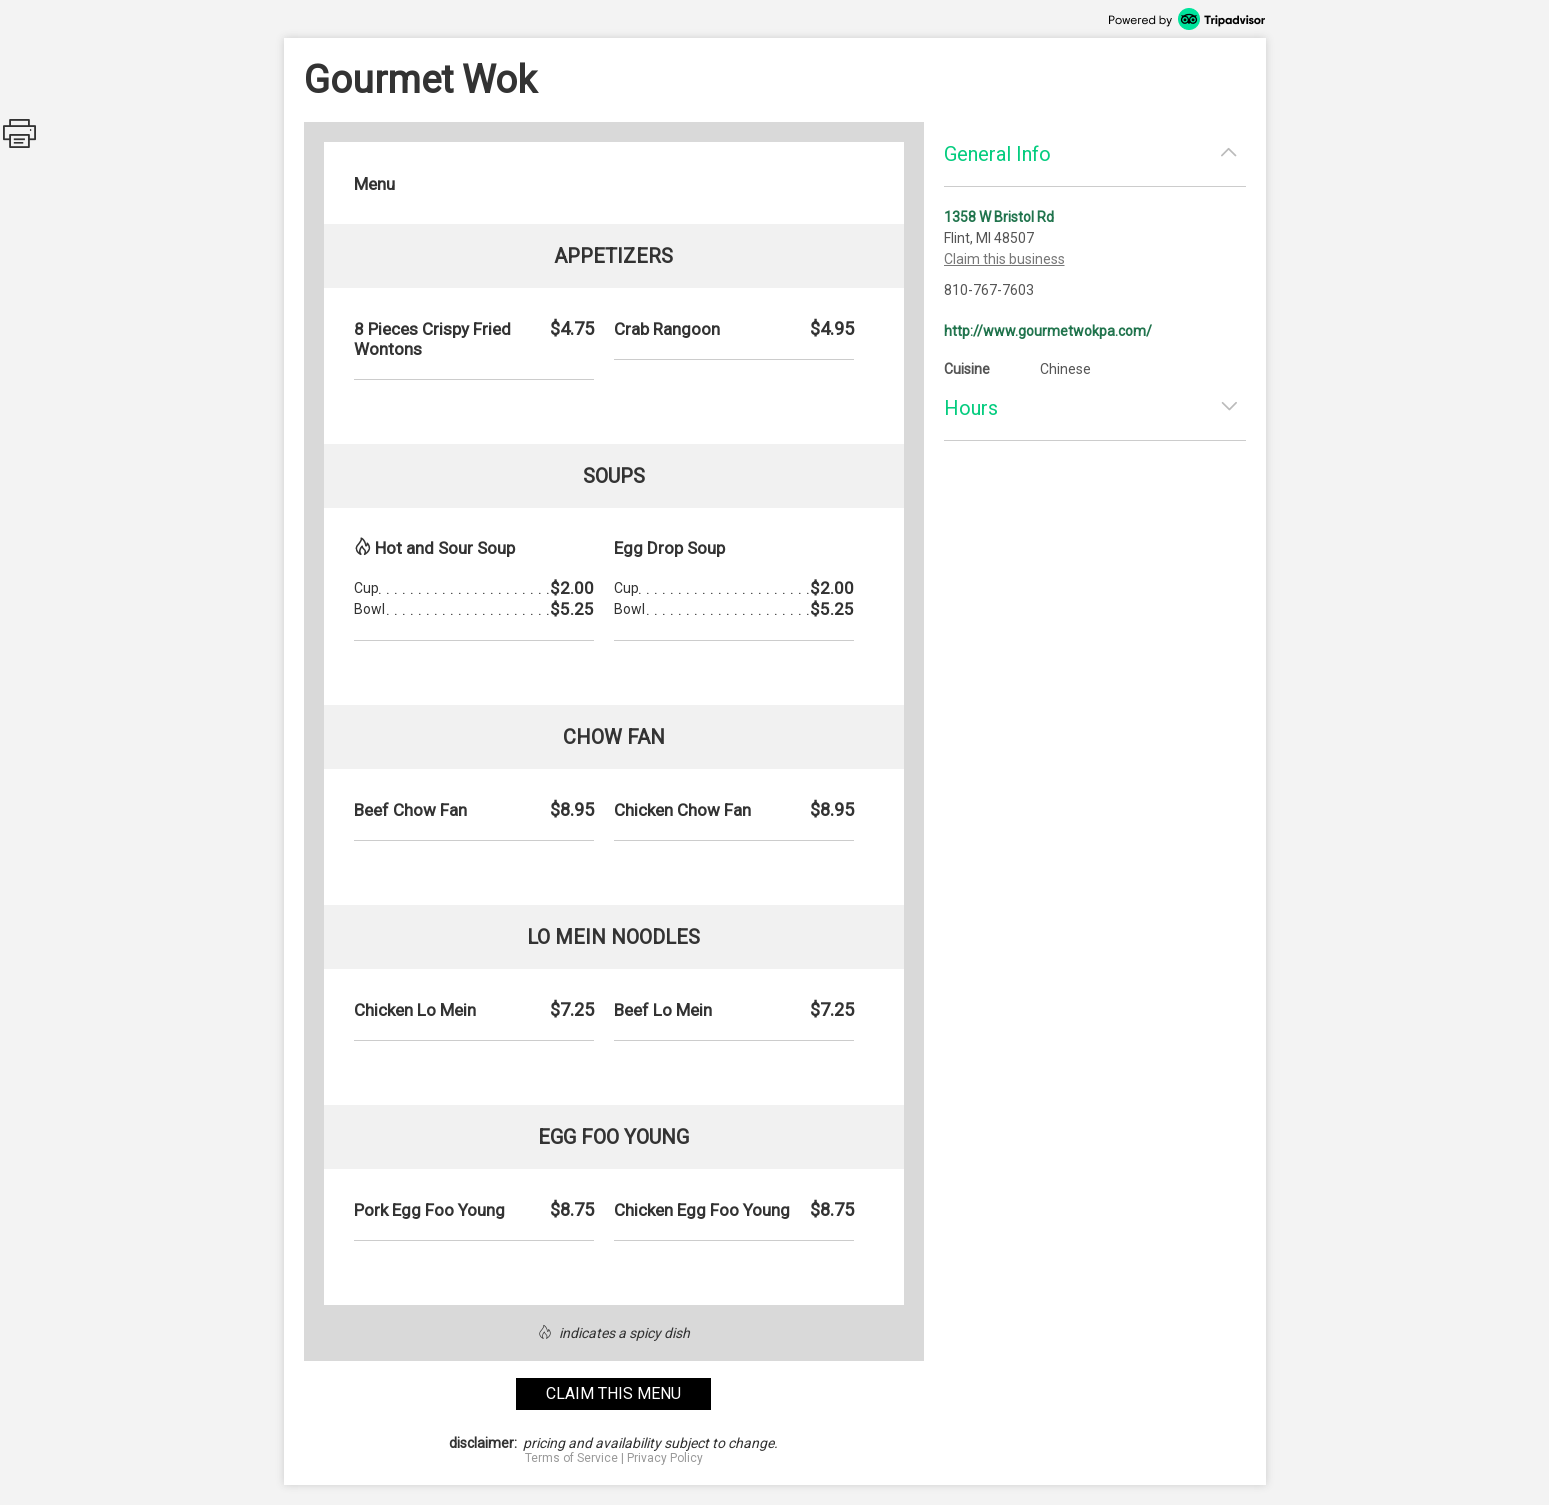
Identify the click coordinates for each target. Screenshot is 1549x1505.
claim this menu (613, 1393)
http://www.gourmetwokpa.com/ (1048, 331)
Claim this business (1004, 259)
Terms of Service (571, 1458)
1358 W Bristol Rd (999, 217)
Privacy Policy (665, 1458)
